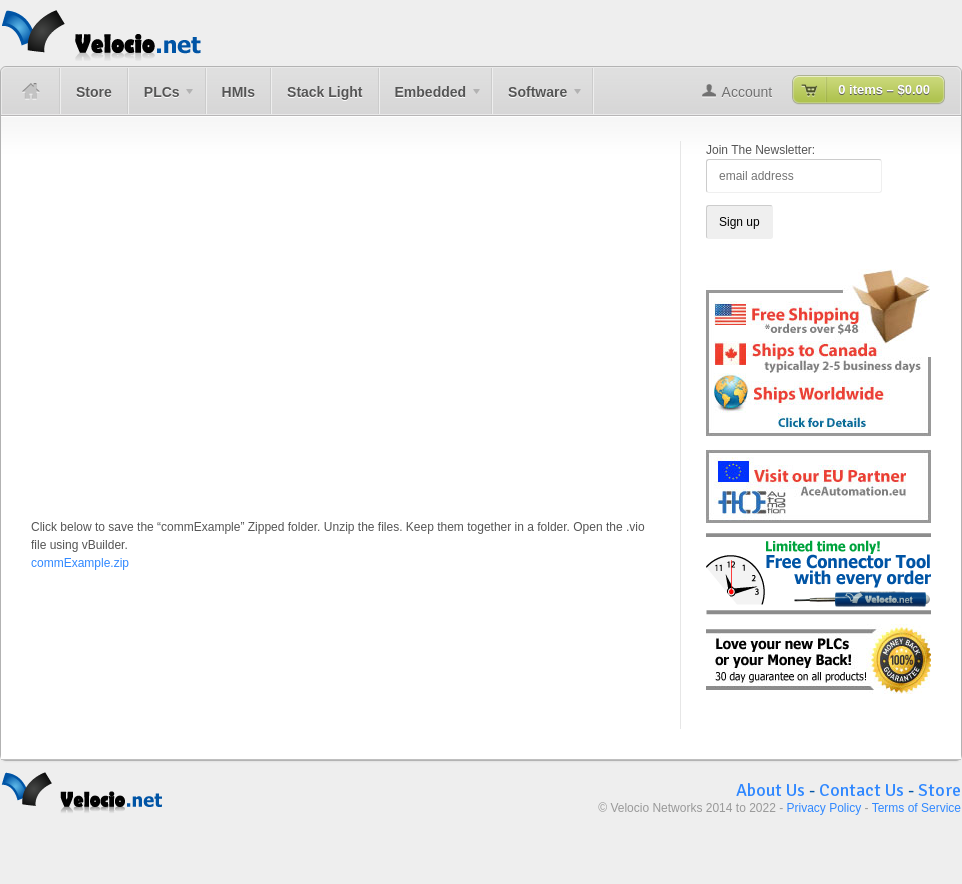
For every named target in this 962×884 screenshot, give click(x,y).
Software (538, 99)
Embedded (431, 99)
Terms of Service (916, 808)
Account (747, 92)
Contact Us (861, 790)
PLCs (162, 99)
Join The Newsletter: (760, 150)
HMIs (238, 92)
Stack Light (324, 92)
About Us (770, 790)
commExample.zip (80, 563)
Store (94, 92)
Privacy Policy (824, 808)
